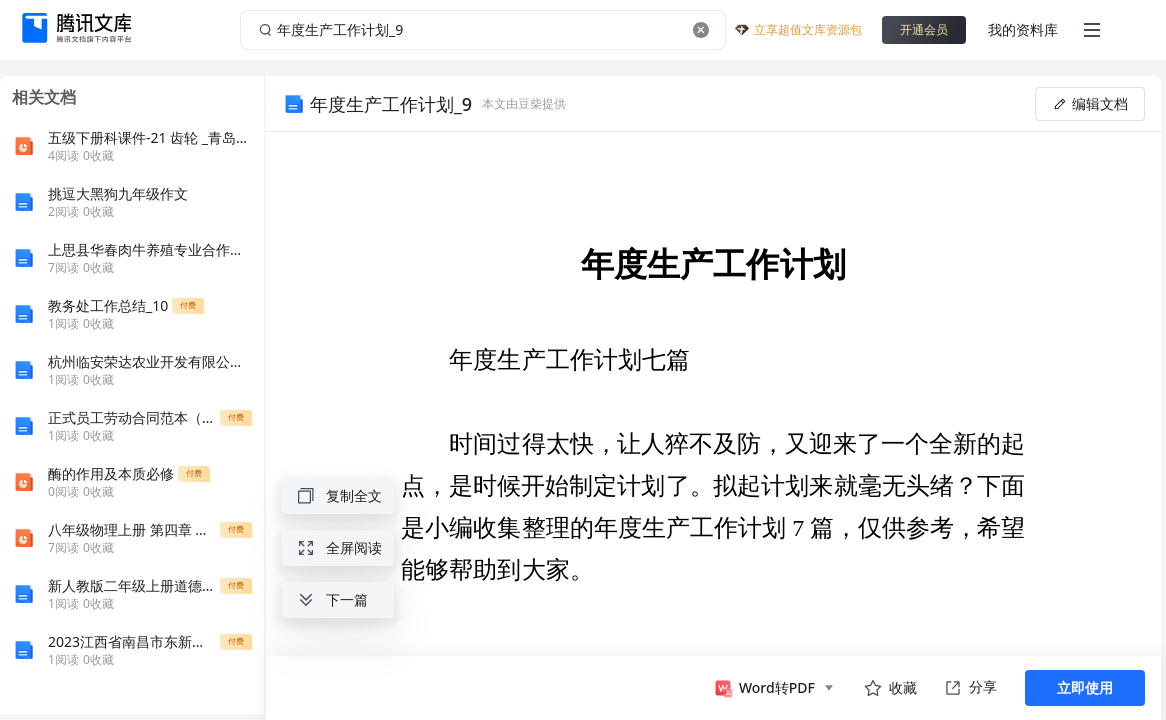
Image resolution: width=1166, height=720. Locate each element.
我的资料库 (1023, 29)
